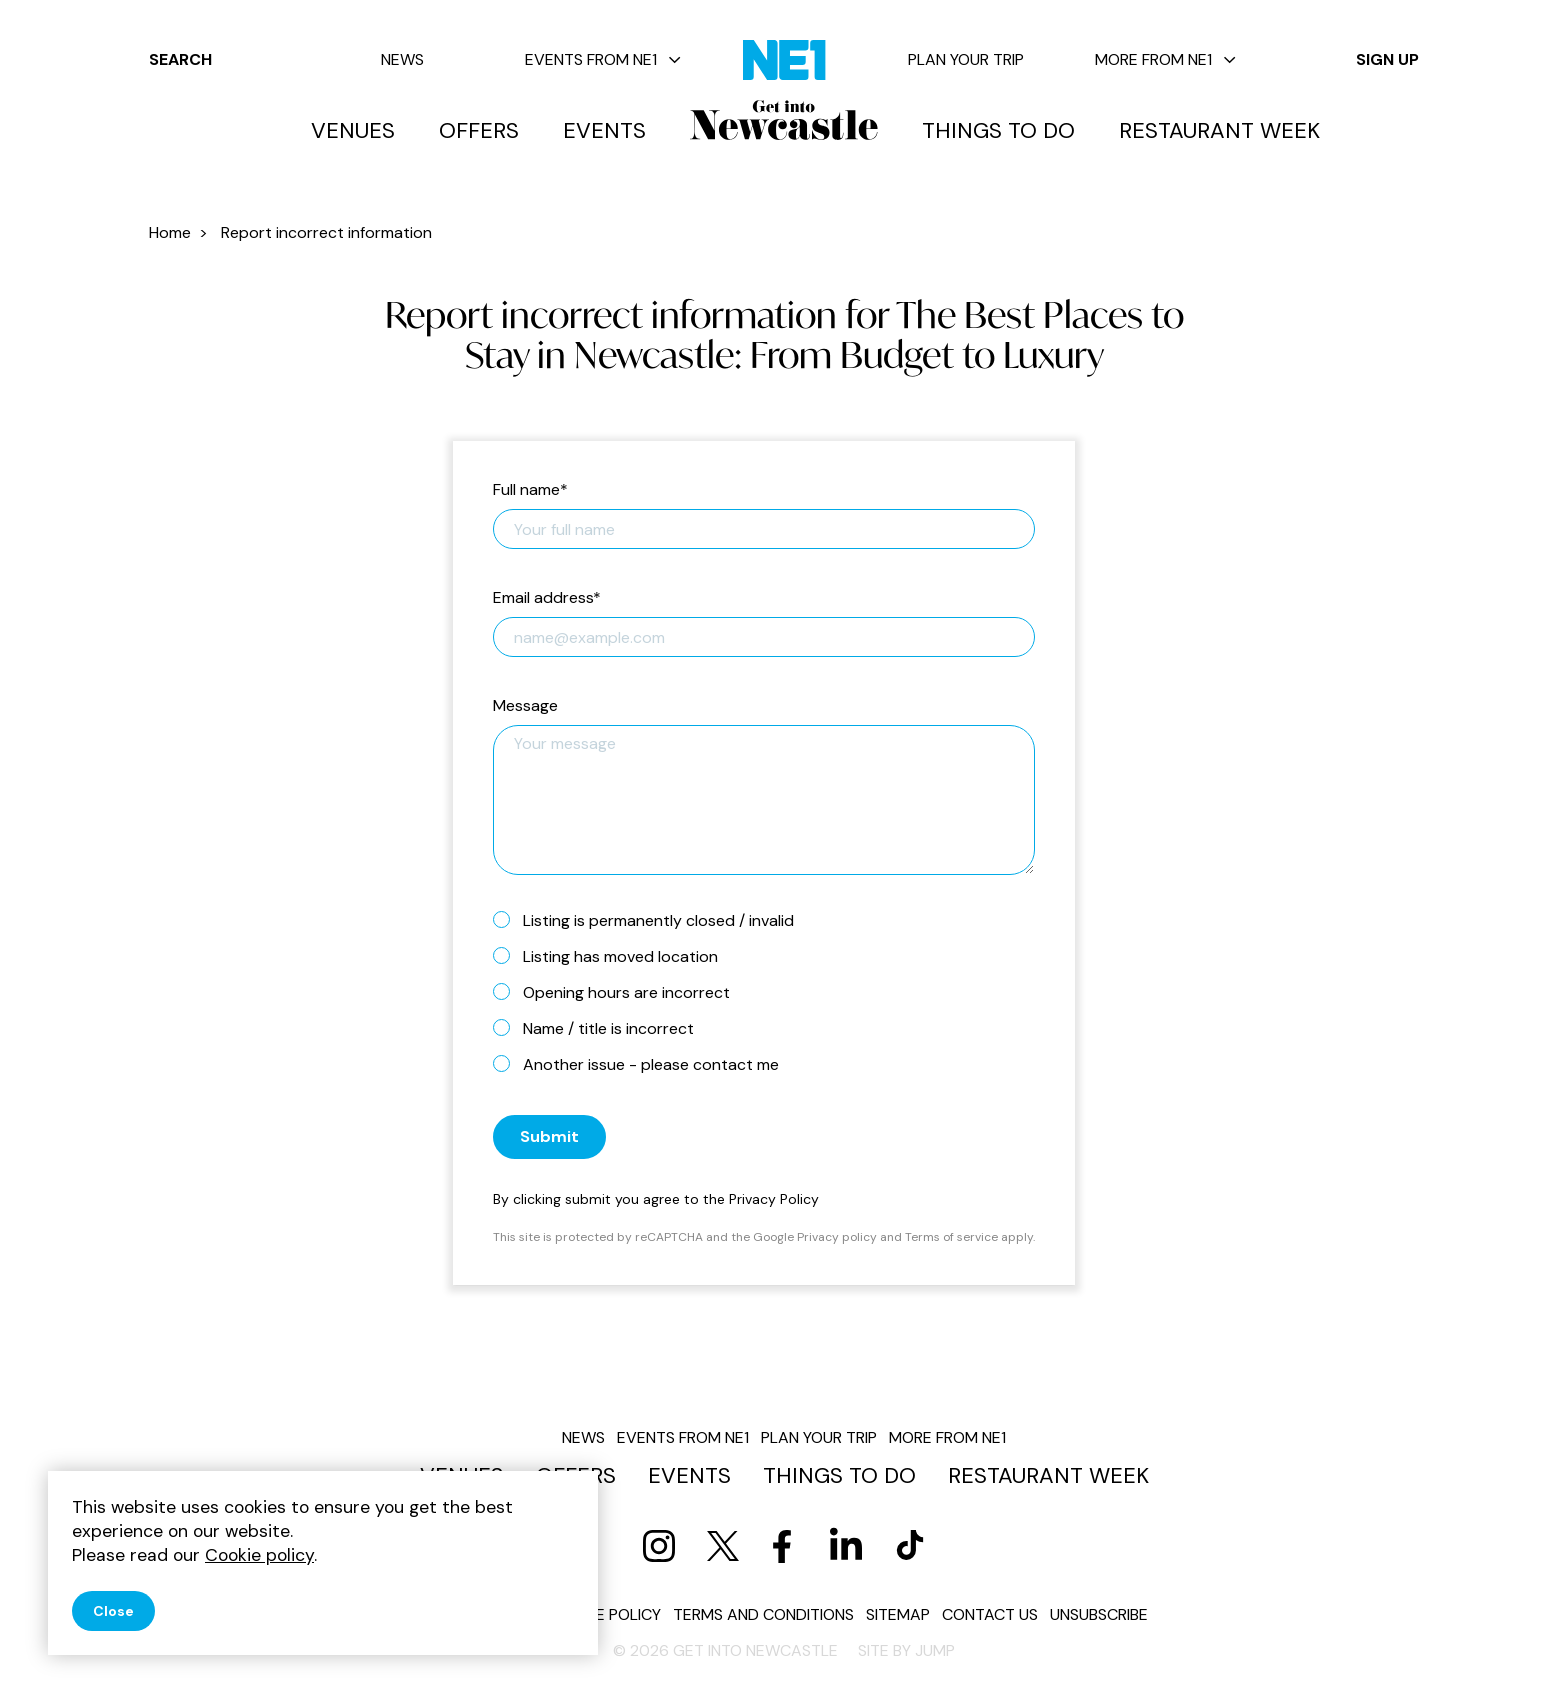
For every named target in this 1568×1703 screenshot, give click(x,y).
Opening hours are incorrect (619, 992)
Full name (530, 490)
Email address (547, 598)
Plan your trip (966, 59)
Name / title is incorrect (601, 1028)
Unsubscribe (1099, 1614)
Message (525, 706)
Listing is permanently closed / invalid (651, 920)
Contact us (990, 1614)
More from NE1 (1165, 59)
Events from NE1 (603, 59)
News (402, 59)
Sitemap (898, 1614)
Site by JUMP (906, 1650)
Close (113, 1611)
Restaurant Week (1219, 131)
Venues (353, 131)
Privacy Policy (774, 1199)
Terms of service (951, 1237)
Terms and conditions (763, 1614)
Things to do (998, 131)
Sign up (1387, 59)
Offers (479, 131)
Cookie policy (605, 1614)
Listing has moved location (613, 956)
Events (604, 131)
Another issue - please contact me (644, 1064)
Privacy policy (837, 1237)
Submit (549, 1136)
